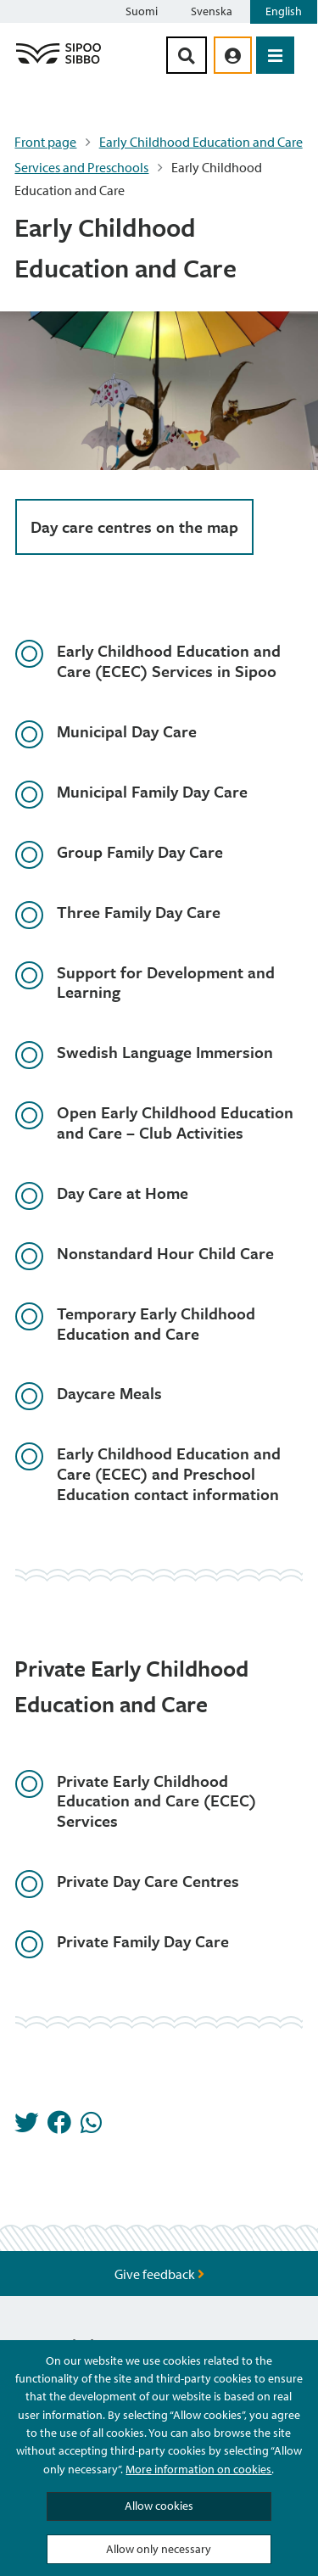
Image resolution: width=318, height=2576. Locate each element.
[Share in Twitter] (26, 2127)
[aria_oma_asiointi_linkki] (233, 55)
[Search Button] (186, 55)
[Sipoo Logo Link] (58, 62)
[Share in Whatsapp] (91, 2127)
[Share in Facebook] (59, 2127)
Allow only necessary (158, 2548)
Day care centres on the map (134, 526)
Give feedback (159, 2274)
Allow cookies (159, 2505)
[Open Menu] (275, 55)
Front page (45, 141)
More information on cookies (198, 2469)
